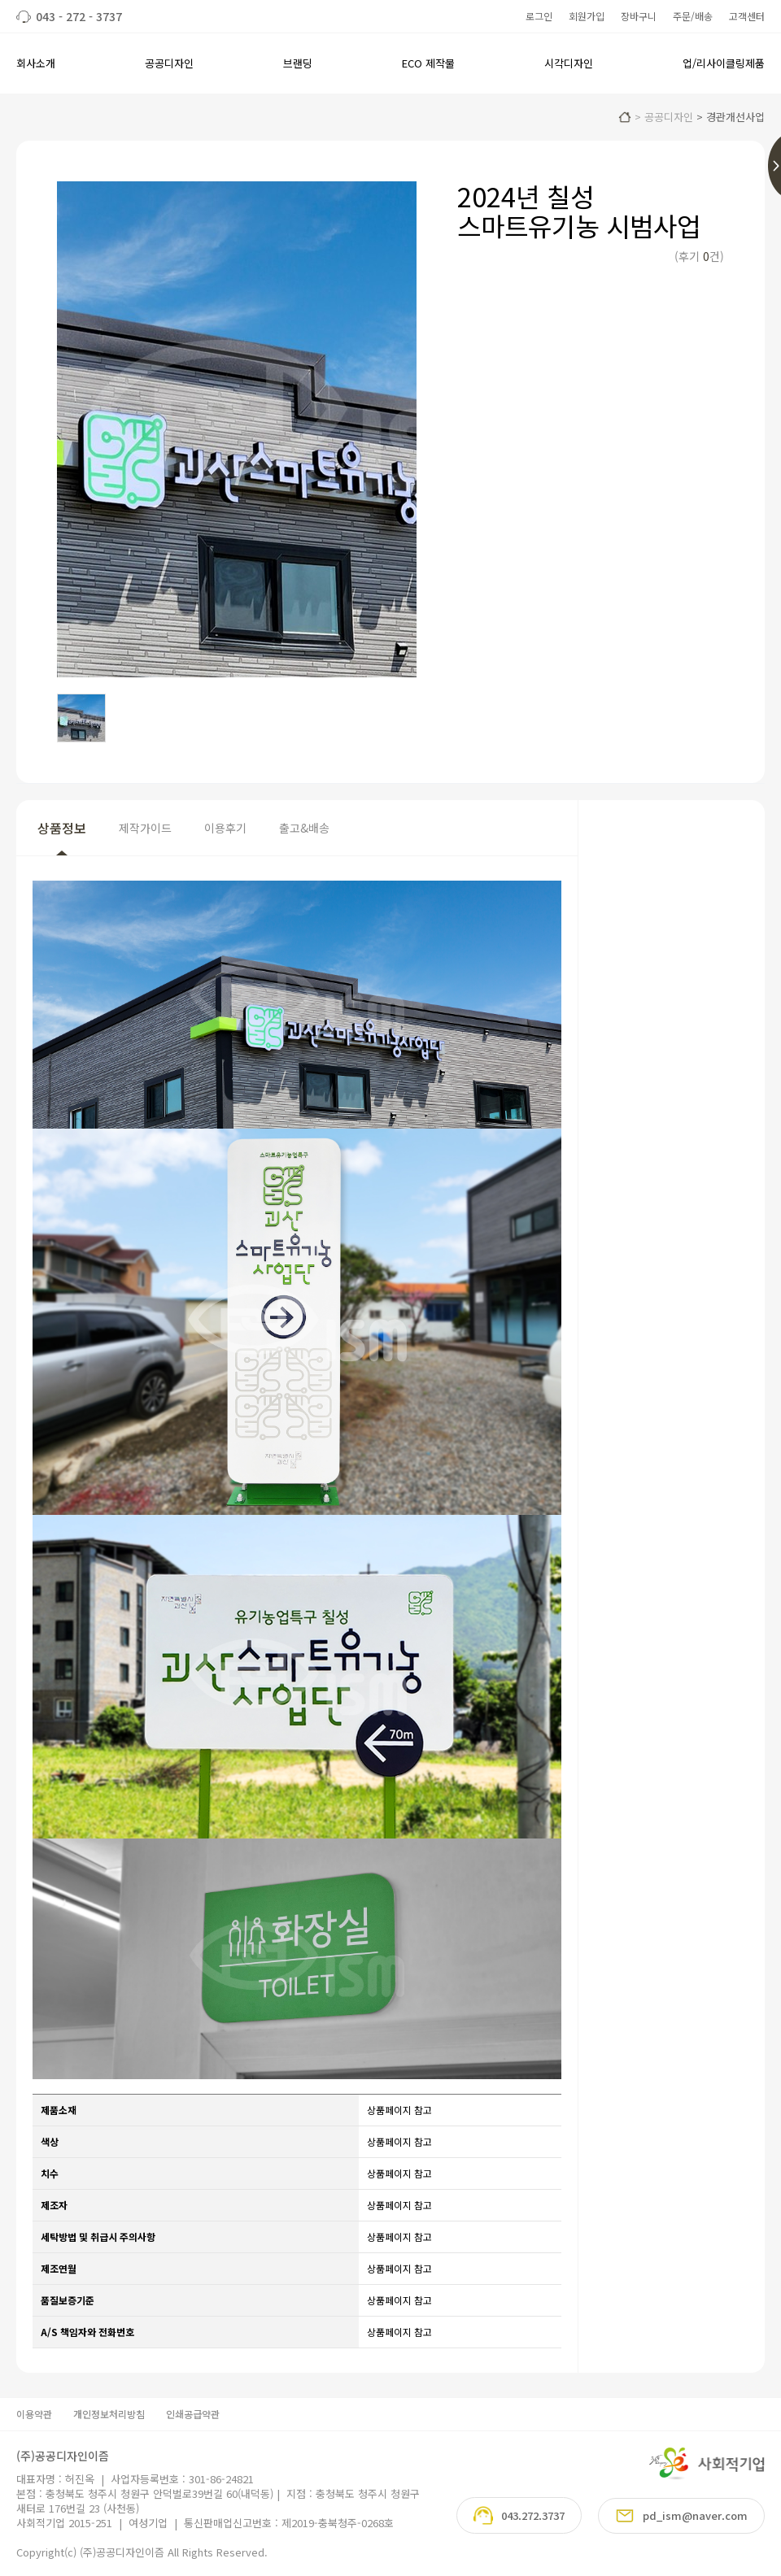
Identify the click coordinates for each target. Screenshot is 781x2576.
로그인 (539, 16)
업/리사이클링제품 (724, 63)
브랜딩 (297, 63)
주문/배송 (693, 16)
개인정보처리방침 (109, 2414)
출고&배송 (304, 828)
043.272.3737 (519, 2515)
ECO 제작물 (428, 63)
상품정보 (61, 828)
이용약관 (34, 2414)
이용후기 (225, 828)
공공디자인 (169, 63)
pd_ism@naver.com (681, 2516)
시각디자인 (568, 63)
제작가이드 (145, 828)
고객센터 (747, 16)
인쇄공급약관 (193, 2414)
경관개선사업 (735, 117)
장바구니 (639, 16)
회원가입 (586, 16)
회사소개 (35, 63)
